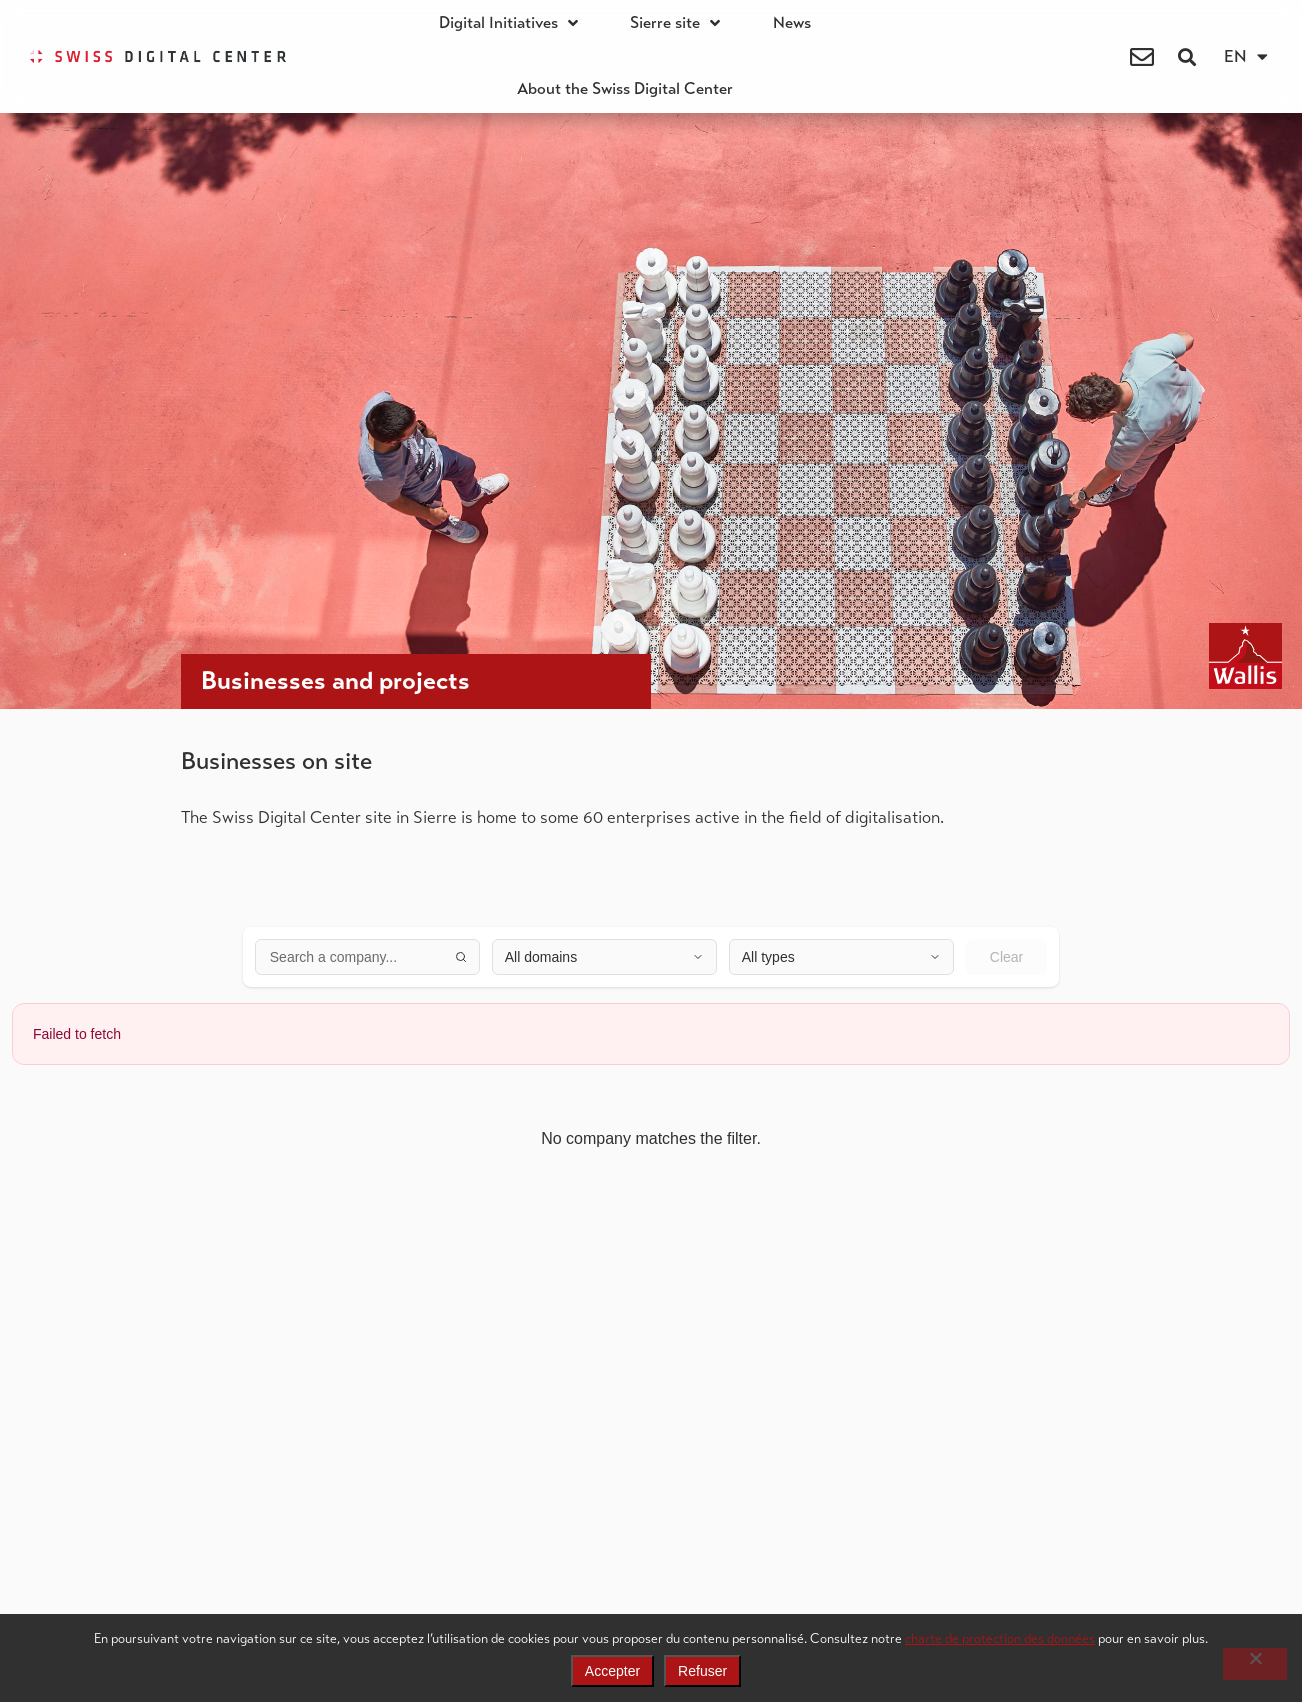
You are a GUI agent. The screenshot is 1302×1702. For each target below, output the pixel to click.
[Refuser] (1255, 1664)
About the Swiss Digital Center (625, 89)
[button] (1187, 56)
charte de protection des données (1000, 1638)
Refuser (702, 1671)
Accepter (612, 1671)
